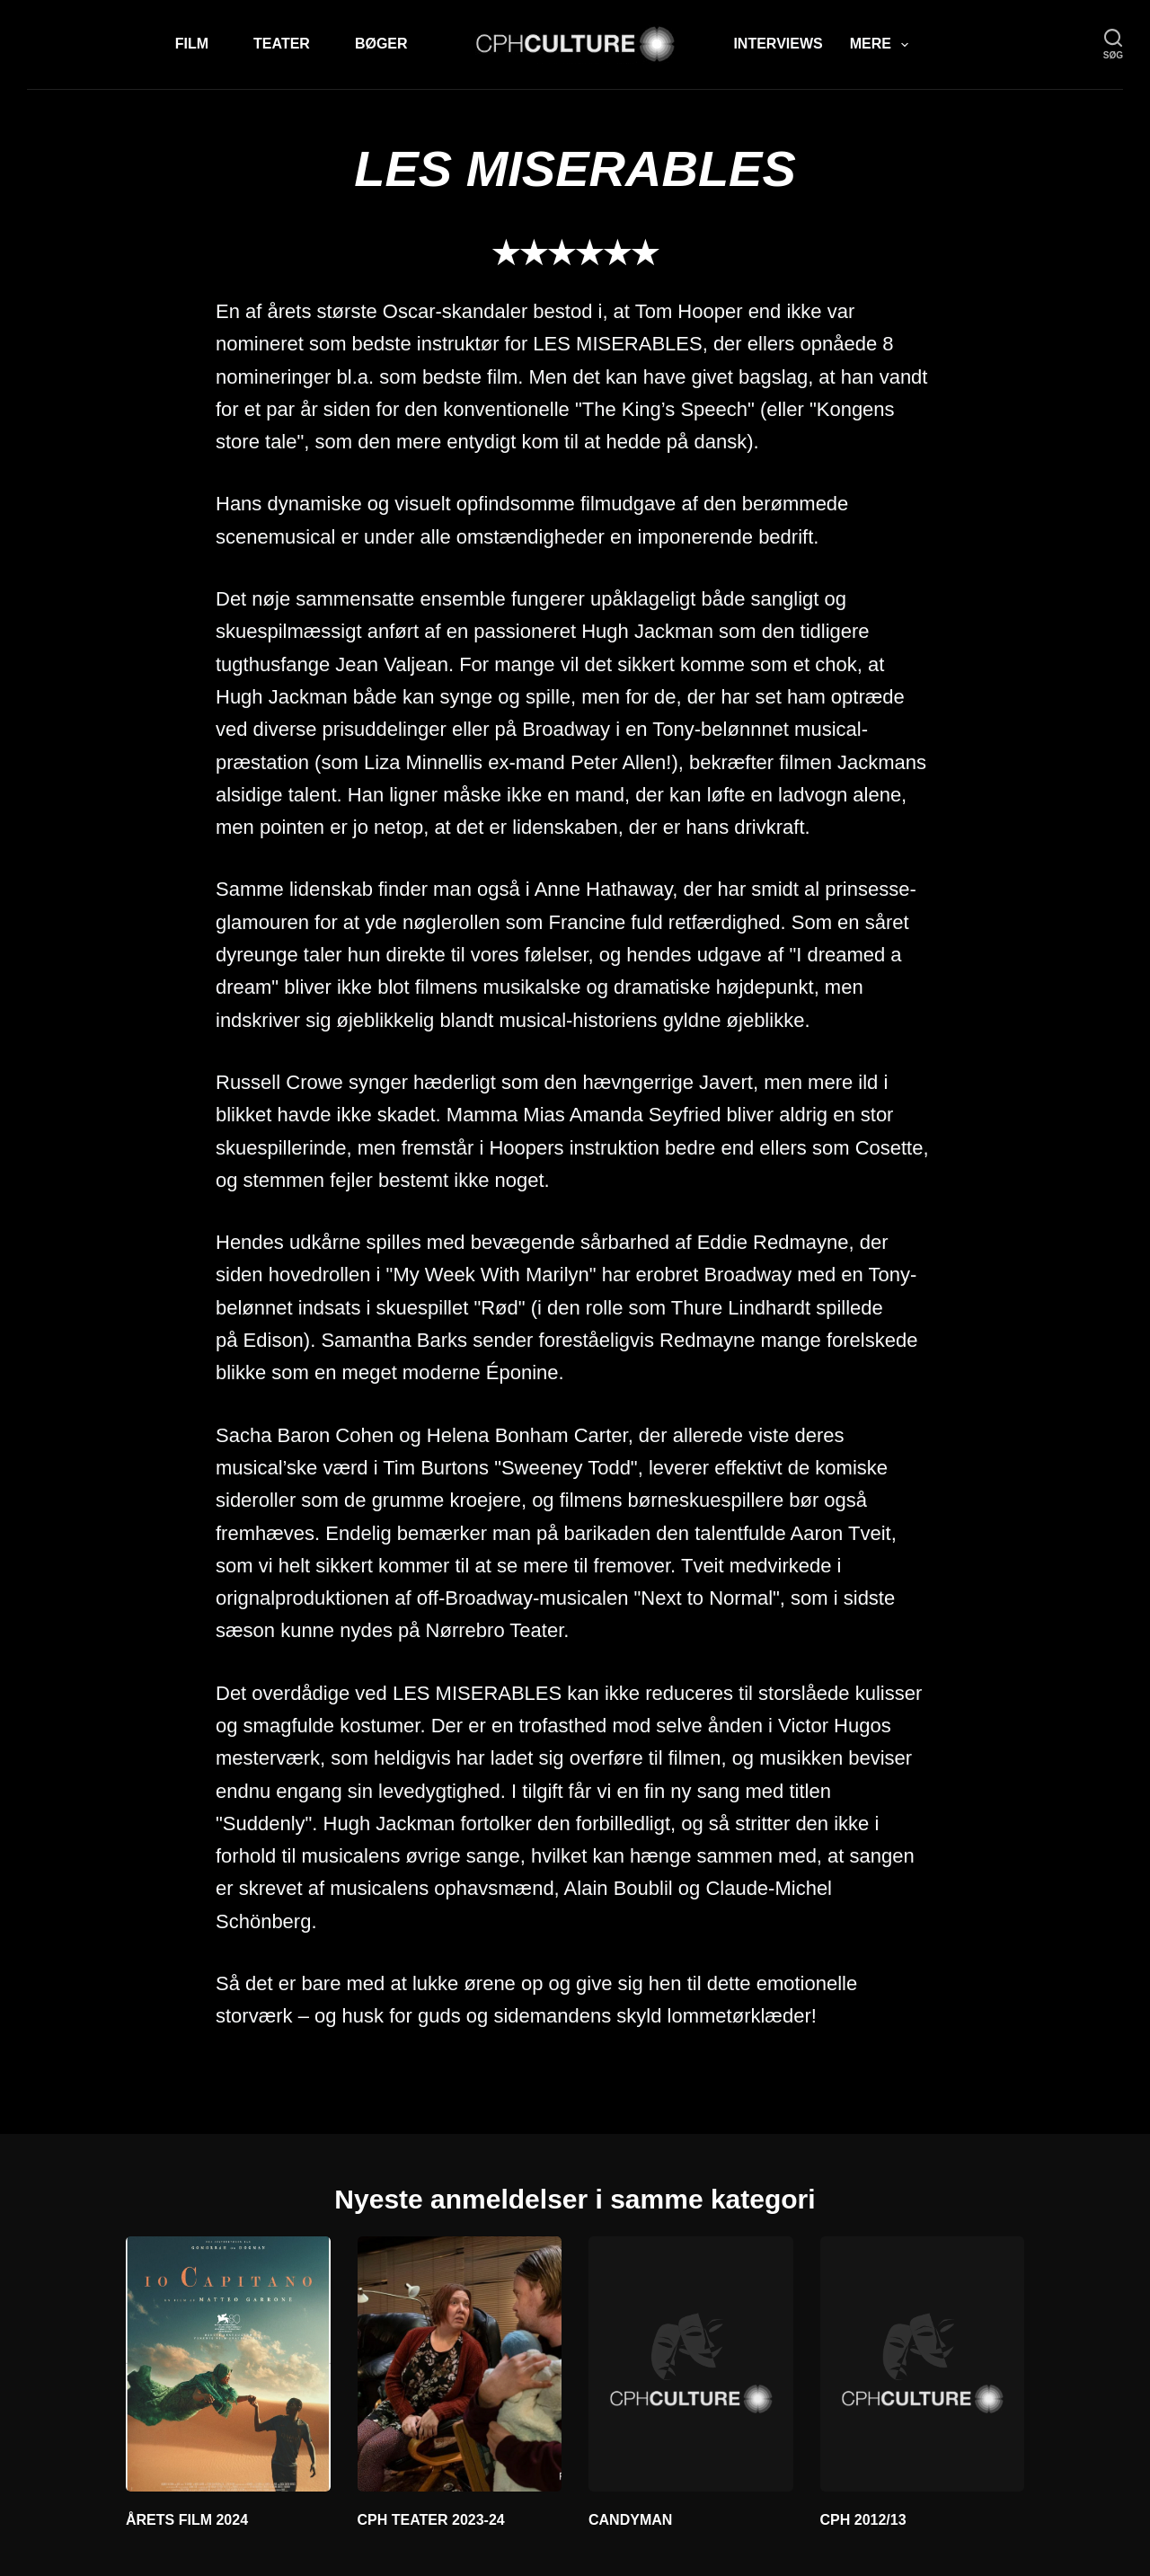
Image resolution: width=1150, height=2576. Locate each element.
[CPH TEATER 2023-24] (460, 2364)
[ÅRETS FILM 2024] (228, 2364)
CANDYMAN (630, 2519)
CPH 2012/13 (863, 2519)
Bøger (381, 43)
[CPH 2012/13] (922, 2364)
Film (191, 43)
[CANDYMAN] (690, 2364)
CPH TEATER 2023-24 (431, 2519)
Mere (883, 45)
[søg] (1113, 44)
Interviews (777, 43)
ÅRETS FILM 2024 (187, 2519)
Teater (281, 43)
